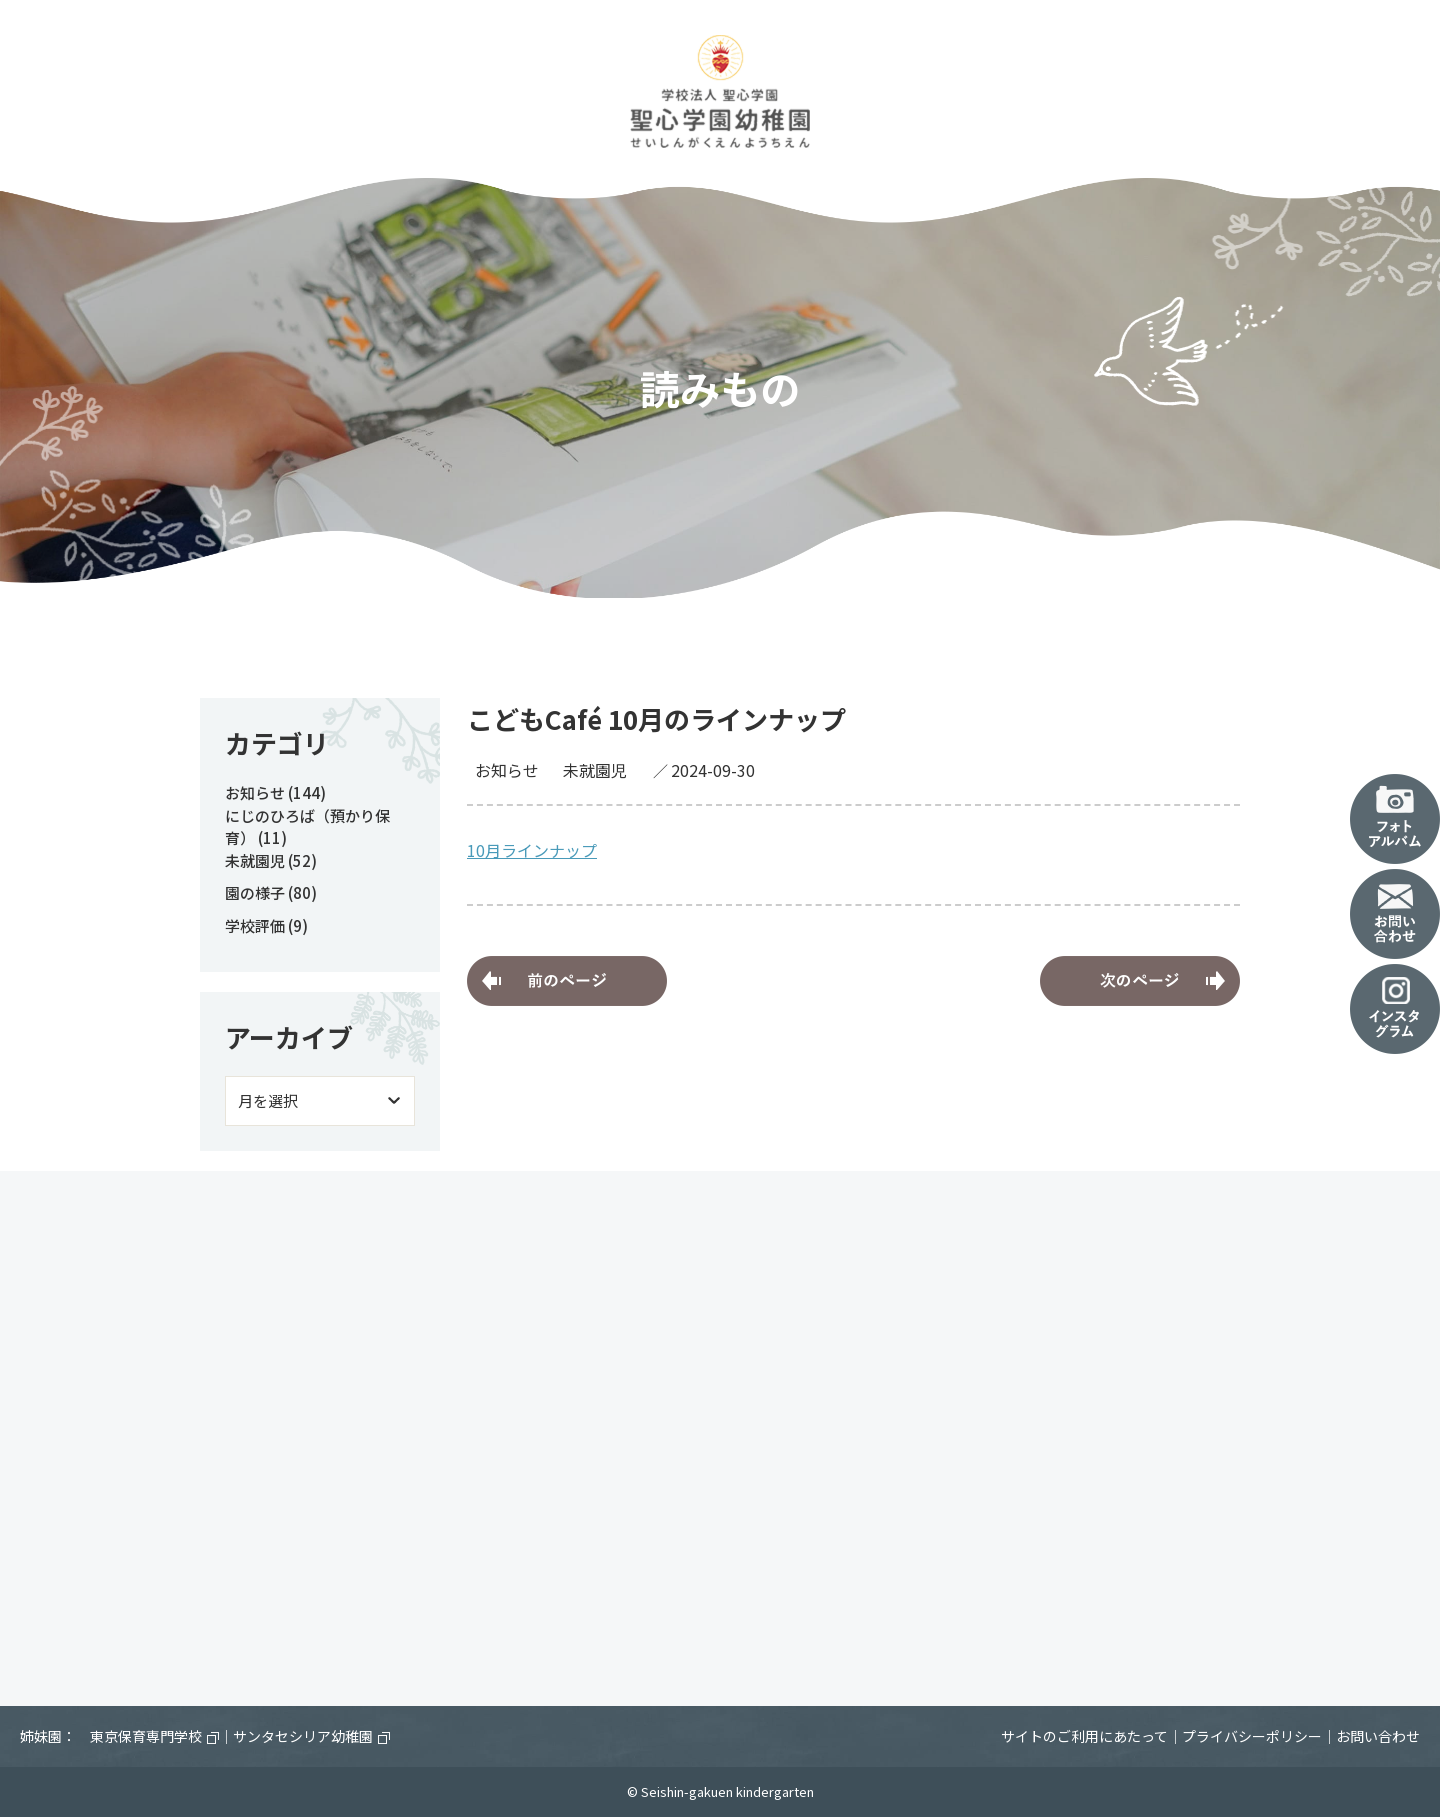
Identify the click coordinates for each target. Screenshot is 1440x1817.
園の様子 (255, 892)
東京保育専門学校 (154, 1736)
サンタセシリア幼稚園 (311, 1736)
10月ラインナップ (532, 850)
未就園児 (595, 770)
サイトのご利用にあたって (1084, 1736)
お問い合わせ (1378, 1736)
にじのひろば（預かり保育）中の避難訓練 (567, 981)
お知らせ (507, 770)
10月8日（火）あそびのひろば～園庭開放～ (1140, 981)
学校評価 (255, 925)
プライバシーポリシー (1252, 1736)
